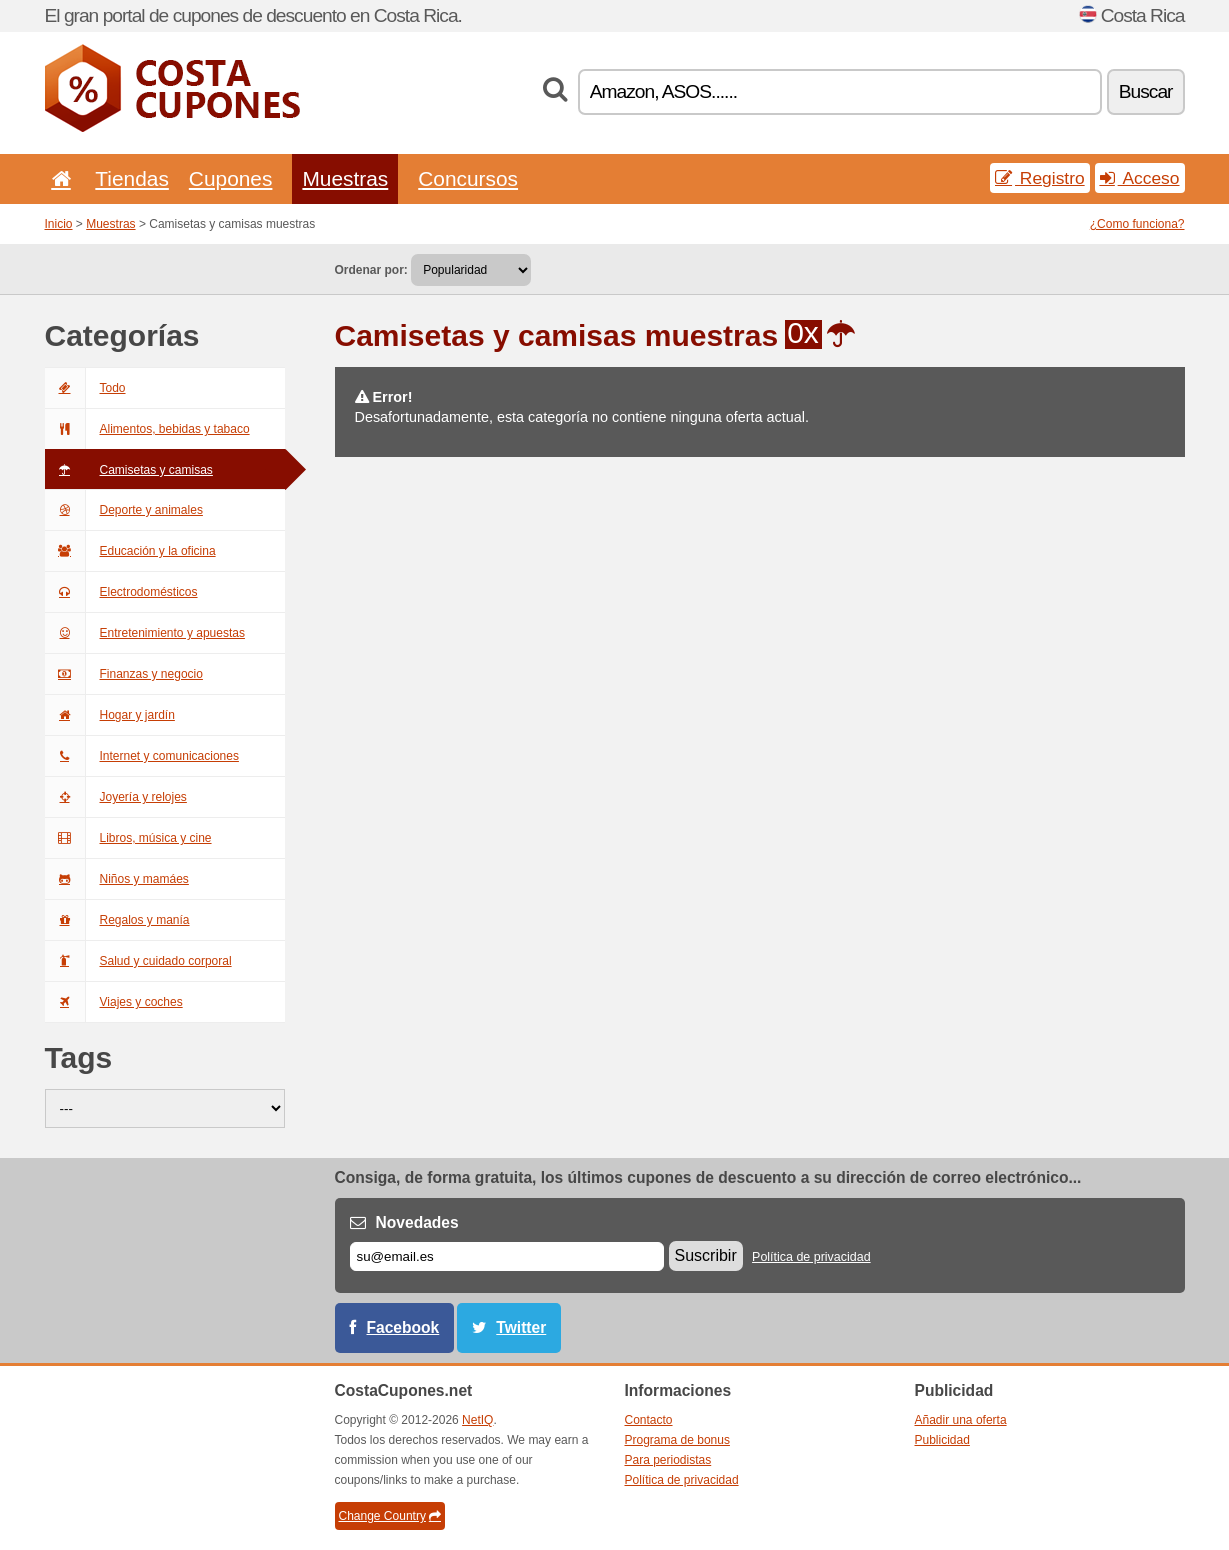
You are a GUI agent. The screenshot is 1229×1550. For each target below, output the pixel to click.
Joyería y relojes (116, 797)
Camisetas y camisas (129, 470)
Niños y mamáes (117, 879)
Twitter (521, 1327)
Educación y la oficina (130, 551)
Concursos (468, 178)
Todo (85, 388)
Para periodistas (668, 1460)
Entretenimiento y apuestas (145, 633)
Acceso (1140, 178)
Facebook (403, 1327)
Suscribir (706, 1255)
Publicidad (942, 1440)
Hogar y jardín (110, 715)
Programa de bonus (677, 1440)
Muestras (345, 178)
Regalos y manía (117, 920)
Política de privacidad (811, 1257)
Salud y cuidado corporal (138, 961)
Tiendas (132, 178)
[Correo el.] (507, 1256)
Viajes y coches (114, 1002)
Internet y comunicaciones (142, 756)
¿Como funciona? (1137, 224)
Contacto (649, 1420)
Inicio (59, 224)
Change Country (390, 1516)
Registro (1040, 178)
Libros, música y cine (128, 838)
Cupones (231, 178)
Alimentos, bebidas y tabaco (147, 429)
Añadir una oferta (961, 1420)
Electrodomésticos (121, 592)
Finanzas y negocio (124, 674)
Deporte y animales (124, 510)
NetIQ (477, 1420)
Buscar (1146, 91)
